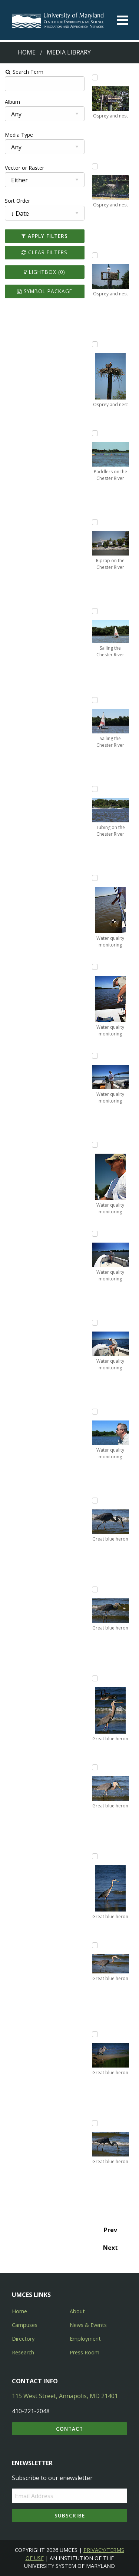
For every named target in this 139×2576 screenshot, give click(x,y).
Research (23, 2352)
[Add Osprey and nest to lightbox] (95, 77)
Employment (85, 2338)
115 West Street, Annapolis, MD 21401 (65, 2396)
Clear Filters (44, 252)
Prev (110, 2230)
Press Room (84, 2352)
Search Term (24, 71)
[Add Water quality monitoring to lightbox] (95, 878)
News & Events (88, 2324)
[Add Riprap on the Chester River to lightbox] (95, 522)
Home (27, 52)
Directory (23, 2338)
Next (110, 2248)
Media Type (19, 134)
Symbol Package (44, 291)
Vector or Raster (24, 167)
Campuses (24, 2324)
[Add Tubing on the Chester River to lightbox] (95, 789)
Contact (69, 2428)
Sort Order (17, 200)
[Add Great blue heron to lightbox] (95, 1501)
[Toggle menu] (122, 20)
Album (12, 101)
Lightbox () (44, 271)
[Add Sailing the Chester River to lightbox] (95, 611)
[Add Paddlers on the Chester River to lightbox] (95, 433)
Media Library (69, 52)
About (77, 2311)
